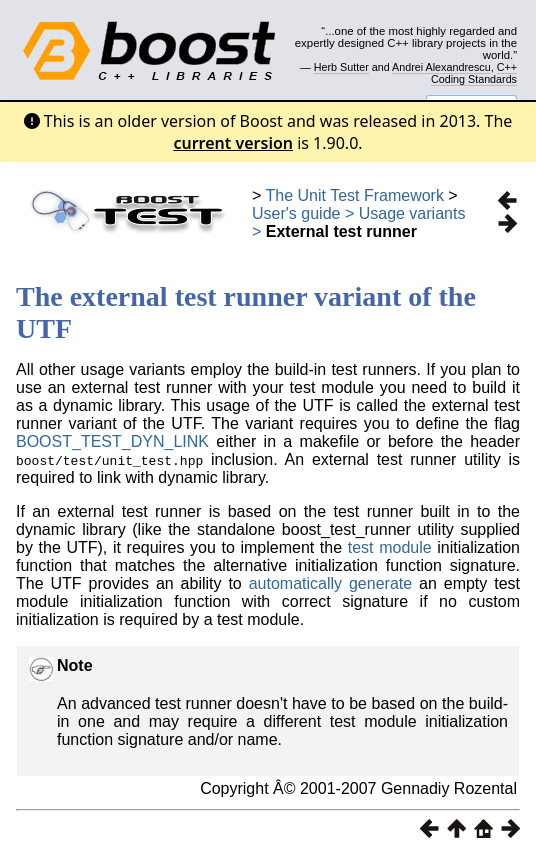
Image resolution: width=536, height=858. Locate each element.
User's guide (296, 213)
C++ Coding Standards (474, 73)
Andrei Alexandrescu (441, 67)
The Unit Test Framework (355, 195)
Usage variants (412, 213)
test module (390, 547)
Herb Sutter (341, 67)
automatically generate (334, 583)
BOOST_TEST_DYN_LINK (112, 441)
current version (233, 143)
